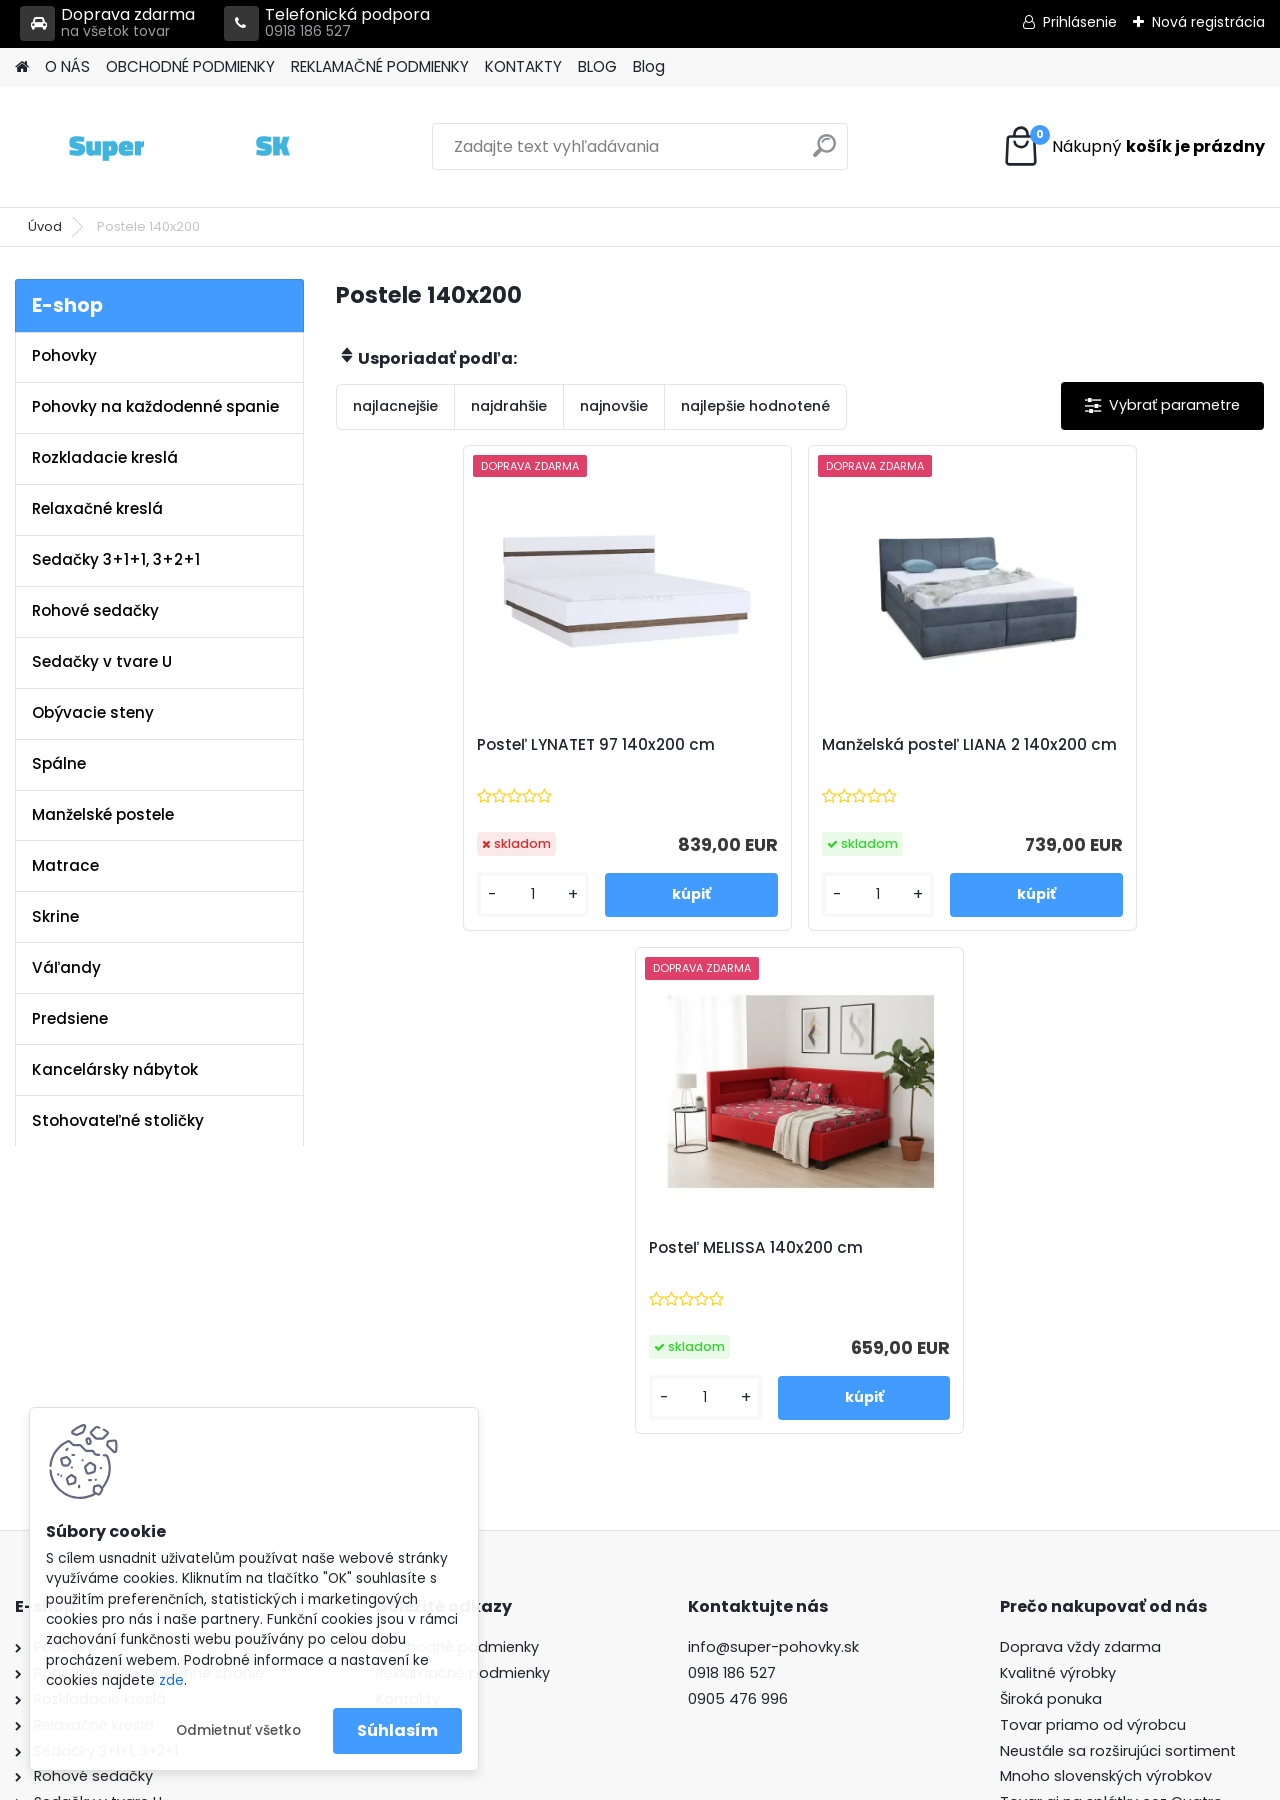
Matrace (65, 865)
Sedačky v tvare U (102, 661)
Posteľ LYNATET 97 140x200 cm (476, 745)
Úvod (45, 226)
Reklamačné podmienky (463, 1321)
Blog (649, 66)
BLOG (597, 66)
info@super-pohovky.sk (773, 1295)
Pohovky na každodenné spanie (155, 406)
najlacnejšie (395, 406)
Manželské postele (103, 814)
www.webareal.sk (721, 1780)
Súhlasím (397, 1730)
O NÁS (67, 66)
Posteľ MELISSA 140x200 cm (1083, 745)
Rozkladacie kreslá (105, 457)
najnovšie (614, 406)
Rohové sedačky (95, 610)
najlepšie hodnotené (755, 406)
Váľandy (66, 967)
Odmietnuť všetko (238, 1730)
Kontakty (408, 1347)
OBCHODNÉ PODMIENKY (190, 66)
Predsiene (70, 1018)
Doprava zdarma (107, 23)
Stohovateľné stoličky (118, 1120)
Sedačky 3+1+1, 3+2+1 (116, 559)
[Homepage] (22, 67)
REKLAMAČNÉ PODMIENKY (380, 66)
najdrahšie (509, 406)
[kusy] (406, 894)
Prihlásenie (1080, 22)
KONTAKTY (523, 66)
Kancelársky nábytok (115, 1069)
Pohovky (64, 355)
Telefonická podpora (327, 23)
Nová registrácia (1208, 22)
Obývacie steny (93, 712)
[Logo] (152, 147)
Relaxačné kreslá (97, 508)
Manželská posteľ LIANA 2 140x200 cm (799, 755)
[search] (824, 153)
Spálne (59, 763)
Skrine (55, 916)
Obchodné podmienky (457, 1295)
